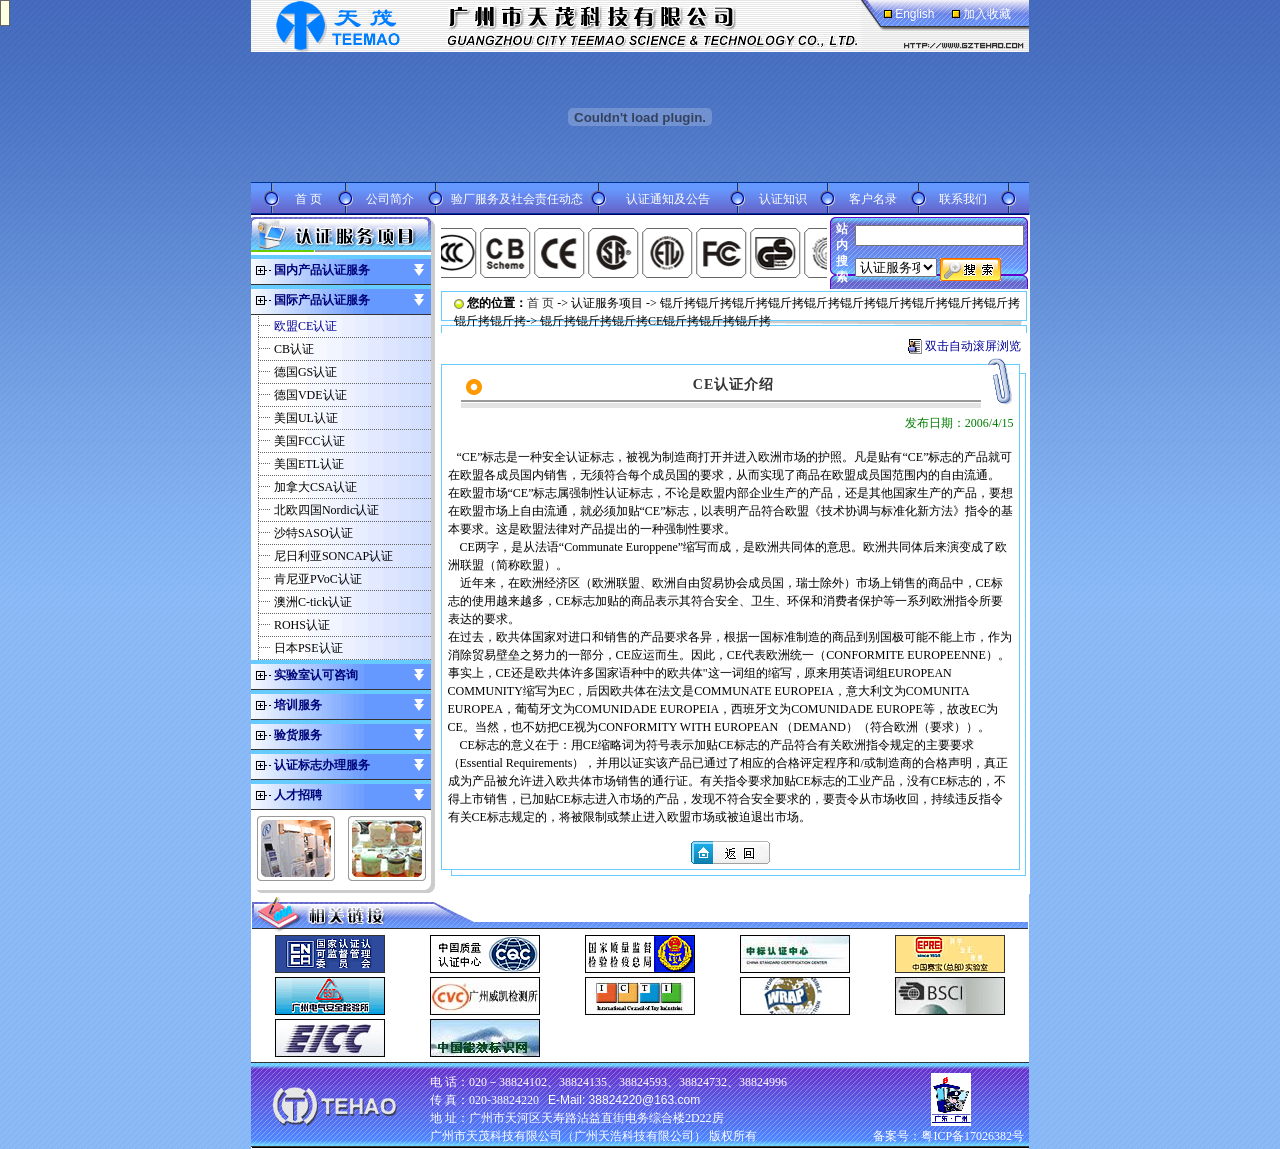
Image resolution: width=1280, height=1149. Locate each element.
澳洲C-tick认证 (313, 602)
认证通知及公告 (668, 199)
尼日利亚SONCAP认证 (333, 556)
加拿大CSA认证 (315, 487)
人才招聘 (298, 795)
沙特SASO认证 (313, 533)
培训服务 (298, 705)
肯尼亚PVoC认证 (318, 579)
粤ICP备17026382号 (972, 1136)
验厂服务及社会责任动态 (517, 199)
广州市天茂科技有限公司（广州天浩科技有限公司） (568, 1136)
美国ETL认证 (309, 464)
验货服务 (298, 735)
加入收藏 (987, 14)
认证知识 (783, 199)
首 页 (308, 199)
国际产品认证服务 (322, 300)
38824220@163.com (645, 1100)
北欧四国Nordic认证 (326, 510)
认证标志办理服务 (322, 765)
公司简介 (390, 199)
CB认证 (294, 349)
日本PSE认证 (308, 648)
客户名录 (873, 199)
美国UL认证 (306, 418)
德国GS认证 (305, 372)
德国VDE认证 (310, 395)
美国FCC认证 (309, 441)
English (914, 14)
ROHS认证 (302, 625)
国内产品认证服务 (322, 270)
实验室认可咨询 (316, 675)
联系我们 (963, 199)
